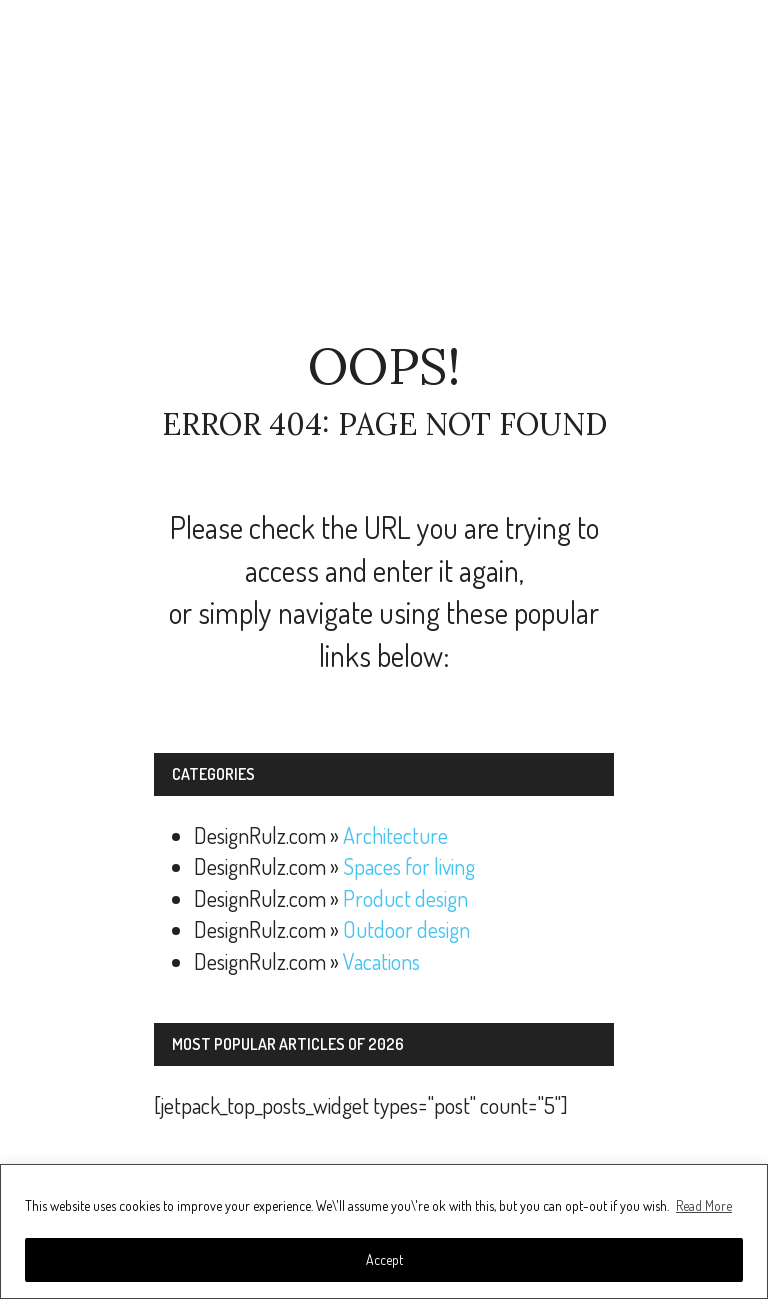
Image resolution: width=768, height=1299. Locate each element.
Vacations (381, 961)
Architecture (395, 835)
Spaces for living (409, 866)
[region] (384, 1231)
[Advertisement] (384, 170)
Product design (405, 898)
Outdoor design (406, 929)
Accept (384, 1259)
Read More (704, 1205)
